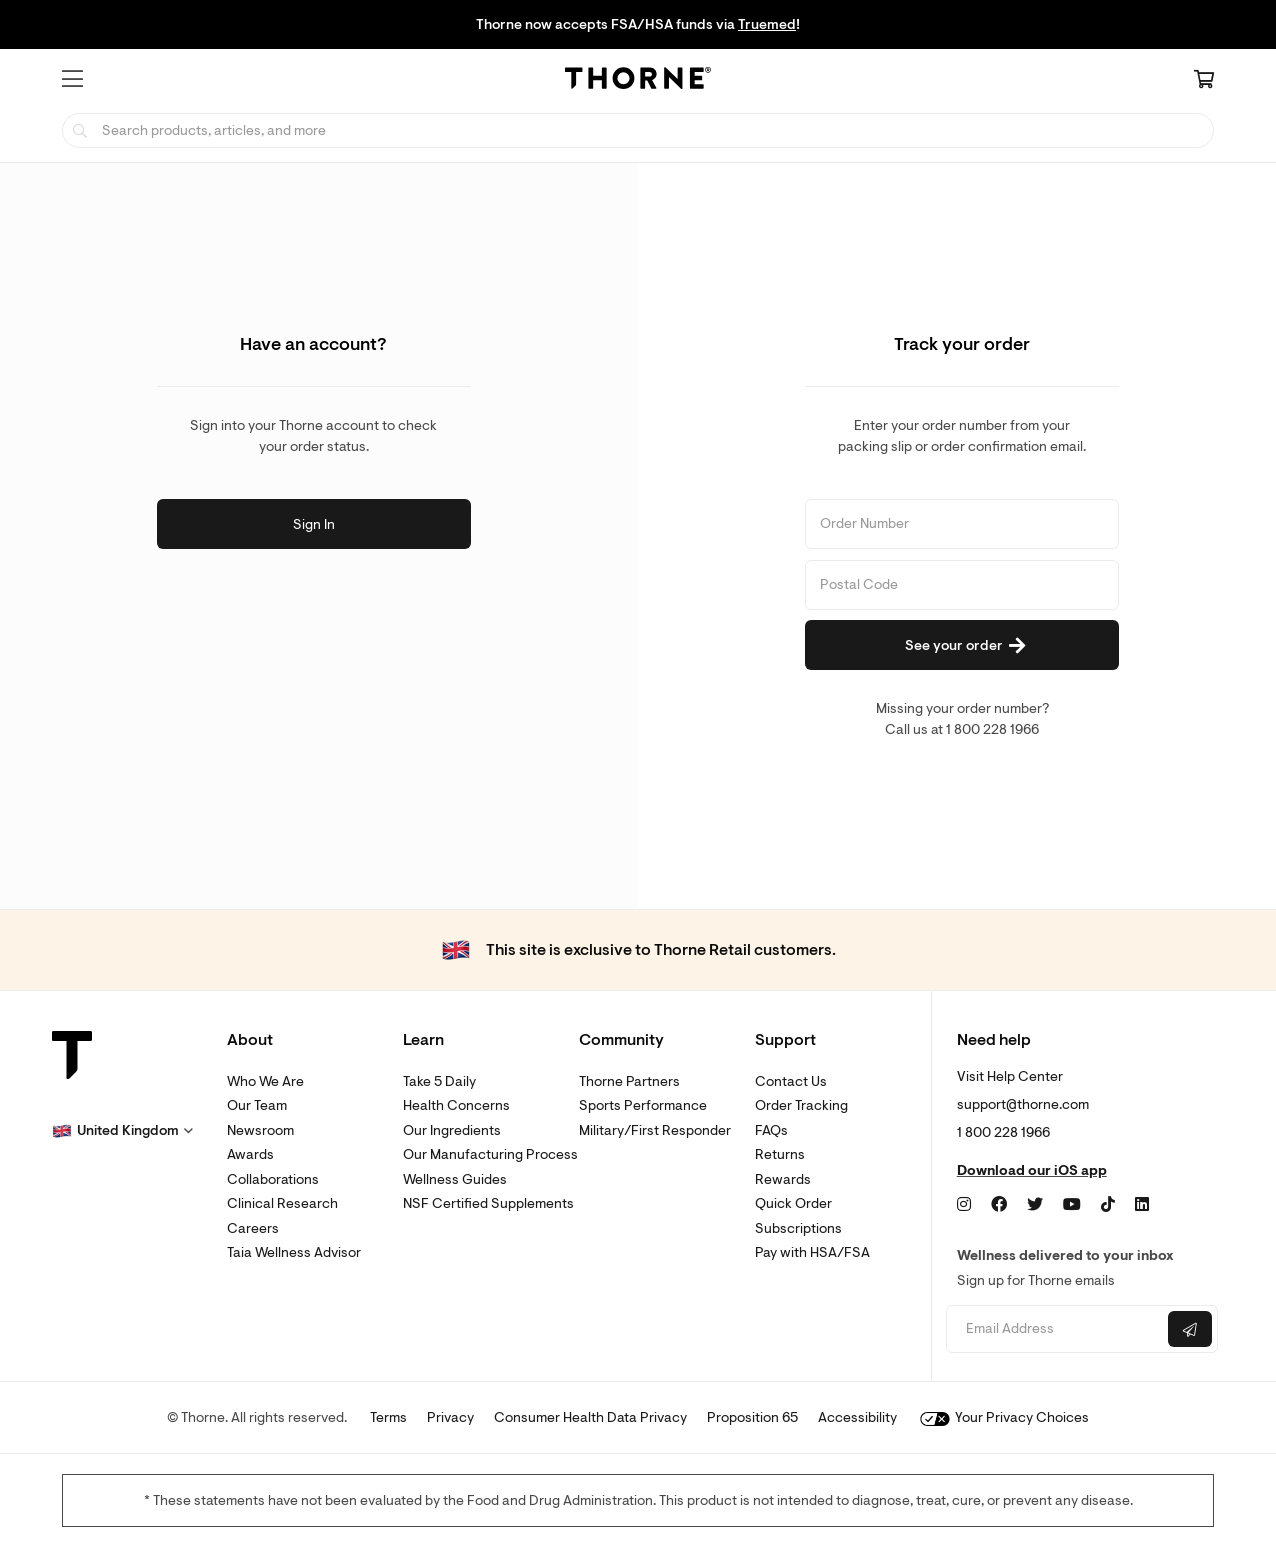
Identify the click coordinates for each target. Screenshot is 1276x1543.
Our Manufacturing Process (490, 1154)
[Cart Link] (1204, 81)
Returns (780, 1154)
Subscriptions (798, 1228)
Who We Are (265, 1081)
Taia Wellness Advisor (294, 1252)
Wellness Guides (455, 1179)
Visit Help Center (1010, 1076)
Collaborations (273, 1179)
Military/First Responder (655, 1130)
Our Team (257, 1105)
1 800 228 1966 (1003, 1132)
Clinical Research (282, 1203)
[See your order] (962, 645)
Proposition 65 (752, 1417)
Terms (388, 1417)
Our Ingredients (452, 1130)
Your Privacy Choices (1004, 1417)
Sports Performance (643, 1105)
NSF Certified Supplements (488, 1203)
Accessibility (857, 1417)
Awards (250, 1154)
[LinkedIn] (1142, 1205)
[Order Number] (962, 524)
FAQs (771, 1130)
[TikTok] (1108, 1205)
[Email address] (1054, 1329)
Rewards (783, 1179)
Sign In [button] (314, 524)
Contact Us (791, 1081)
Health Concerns (456, 1105)
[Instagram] (964, 1205)
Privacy (450, 1417)
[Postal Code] (962, 585)
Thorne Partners (629, 1081)
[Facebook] (999, 1205)
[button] (72, 79)
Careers (253, 1228)
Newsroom (260, 1130)
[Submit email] (1190, 1329)
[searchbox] (638, 130)
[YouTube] (1072, 1205)
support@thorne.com (1023, 1104)
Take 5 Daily (439, 1081)
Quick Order (793, 1203)
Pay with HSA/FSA (812, 1252)
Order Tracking (801, 1105)
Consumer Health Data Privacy (590, 1417)
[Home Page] (638, 81)
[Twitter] (1035, 1205)
